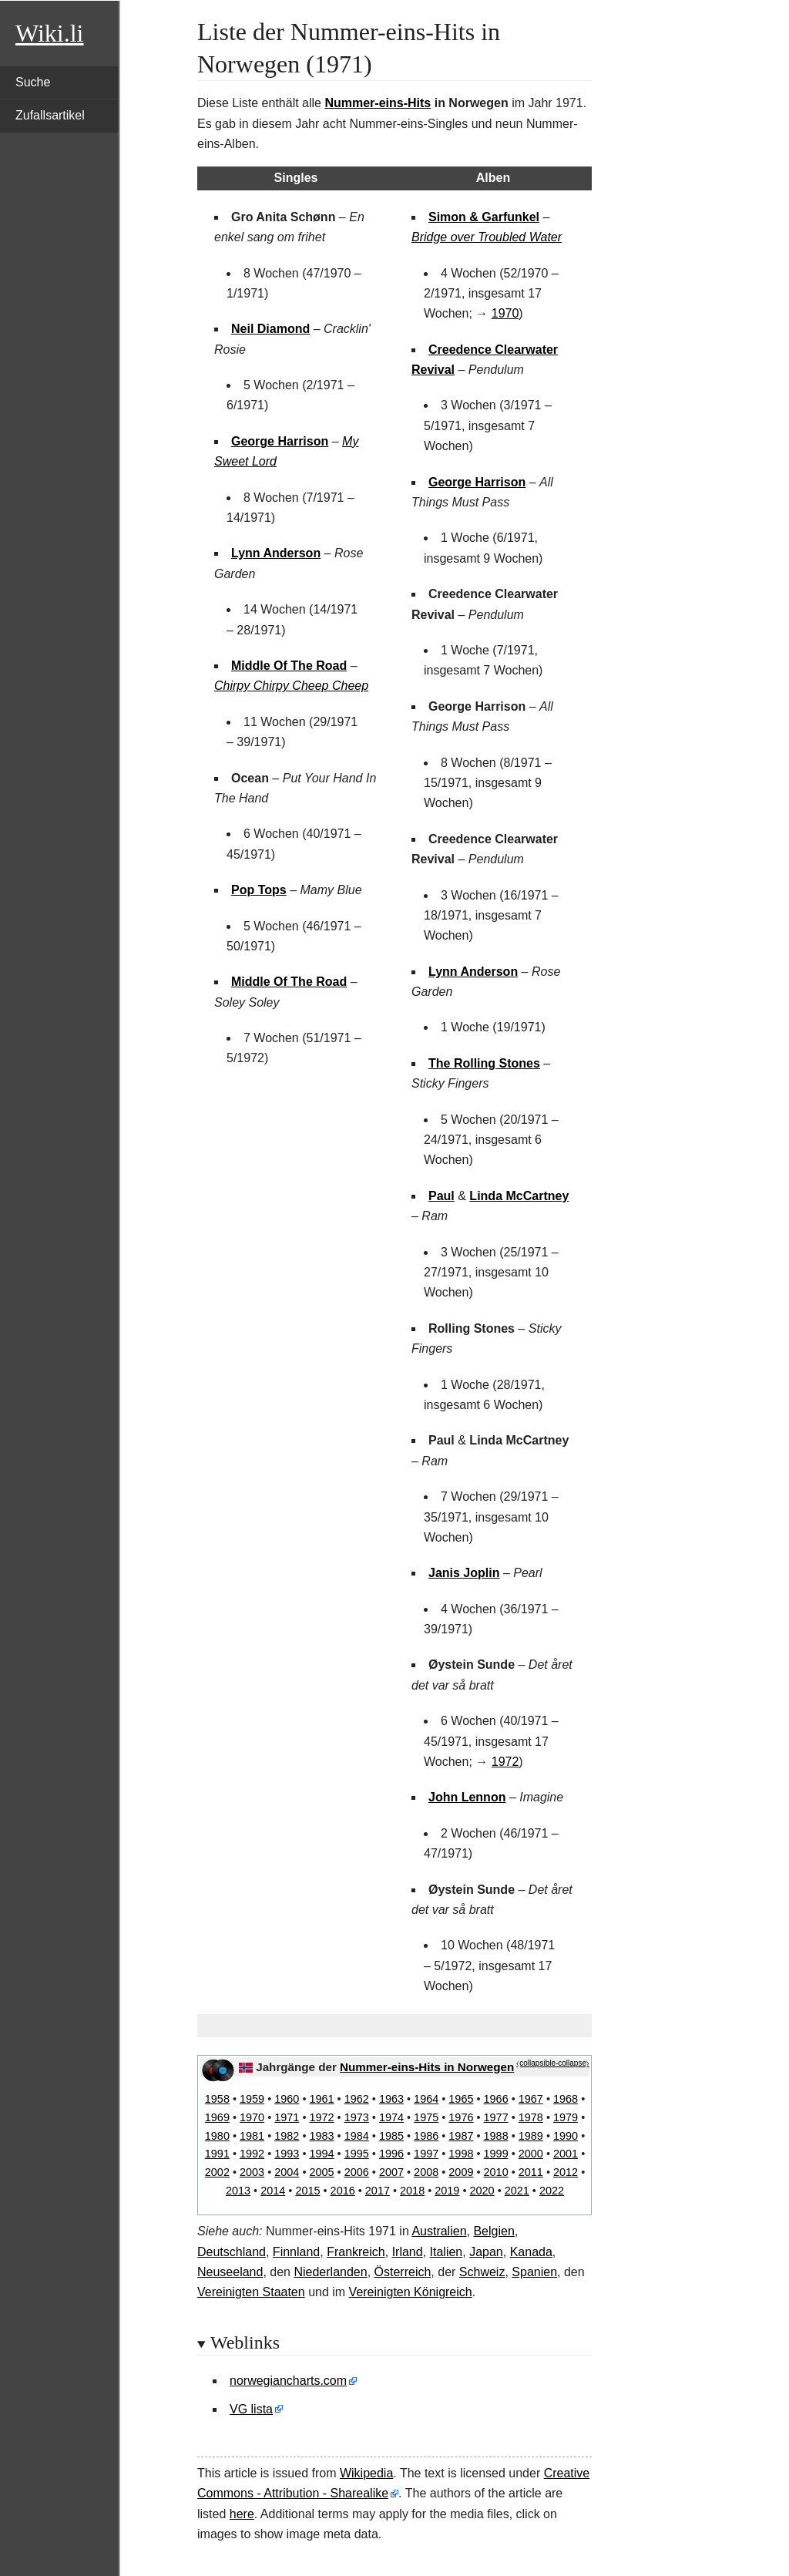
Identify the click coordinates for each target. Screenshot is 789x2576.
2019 (447, 2190)
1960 (286, 2099)
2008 (426, 2172)
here (242, 2514)
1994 (321, 2153)
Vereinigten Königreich (410, 2292)
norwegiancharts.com (288, 2380)
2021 (517, 2190)
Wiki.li (49, 33)
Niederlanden (330, 2271)
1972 (505, 1761)
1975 (426, 2117)
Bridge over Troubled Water (486, 237)
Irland (407, 2251)
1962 (356, 2099)
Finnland (296, 2251)
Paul (441, 1195)
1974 (391, 2117)
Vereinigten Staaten (251, 2292)
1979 (565, 2117)
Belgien (493, 2231)
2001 (565, 2153)
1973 (356, 2117)
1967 (531, 2099)
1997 (426, 2153)
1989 (531, 2136)
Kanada (531, 2251)
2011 (531, 2172)
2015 (307, 2190)
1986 (426, 2136)
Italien (446, 2251)
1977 (496, 2117)
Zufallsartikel (50, 115)
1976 (460, 2117)
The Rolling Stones (484, 1063)
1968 (565, 2099)
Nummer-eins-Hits (377, 102)
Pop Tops (259, 889)
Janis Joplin (463, 1572)
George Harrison (279, 441)
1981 (252, 2136)
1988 (496, 2136)
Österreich (402, 2271)
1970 (505, 313)
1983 (321, 2136)
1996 (391, 2153)
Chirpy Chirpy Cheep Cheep (291, 685)
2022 (551, 2190)
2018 (412, 2190)
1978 (531, 2117)
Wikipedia (366, 2473)
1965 (460, 2099)
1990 (565, 2136)
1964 (426, 2099)
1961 (321, 2099)
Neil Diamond (270, 328)
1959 (252, 2099)
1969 (217, 2117)
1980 (217, 2136)
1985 (391, 2136)
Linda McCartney (519, 1195)
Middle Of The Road (289, 665)
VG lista (251, 2409)
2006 (356, 2172)
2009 (460, 2172)
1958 (217, 2099)
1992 (252, 2153)
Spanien (534, 2271)
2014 (272, 2190)
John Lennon (466, 1797)
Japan (486, 2251)
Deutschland (231, 2251)
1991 (217, 2153)
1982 (286, 2136)
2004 (286, 2172)
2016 (343, 2190)
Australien (438, 2231)
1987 (460, 2136)
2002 (217, 2172)
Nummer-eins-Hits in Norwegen (427, 2066)
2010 (496, 2172)
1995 (356, 2153)
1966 (496, 2099)
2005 (321, 2172)
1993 (286, 2153)
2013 (238, 2190)
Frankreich (356, 2251)
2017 (377, 2190)
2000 (531, 2153)
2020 (481, 2190)
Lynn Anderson (276, 553)
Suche (32, 82)
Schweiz (482, 2271)
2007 (391, 2172)
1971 (286, 2117)
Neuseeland (230, 2271)
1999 (496, 2153)
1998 (460, 2153)
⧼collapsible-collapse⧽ (552, 2063)
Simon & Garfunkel (483, 217)
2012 (565, 2172)
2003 (252, 2172)
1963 (391, 2099)
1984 (356, 2136)
